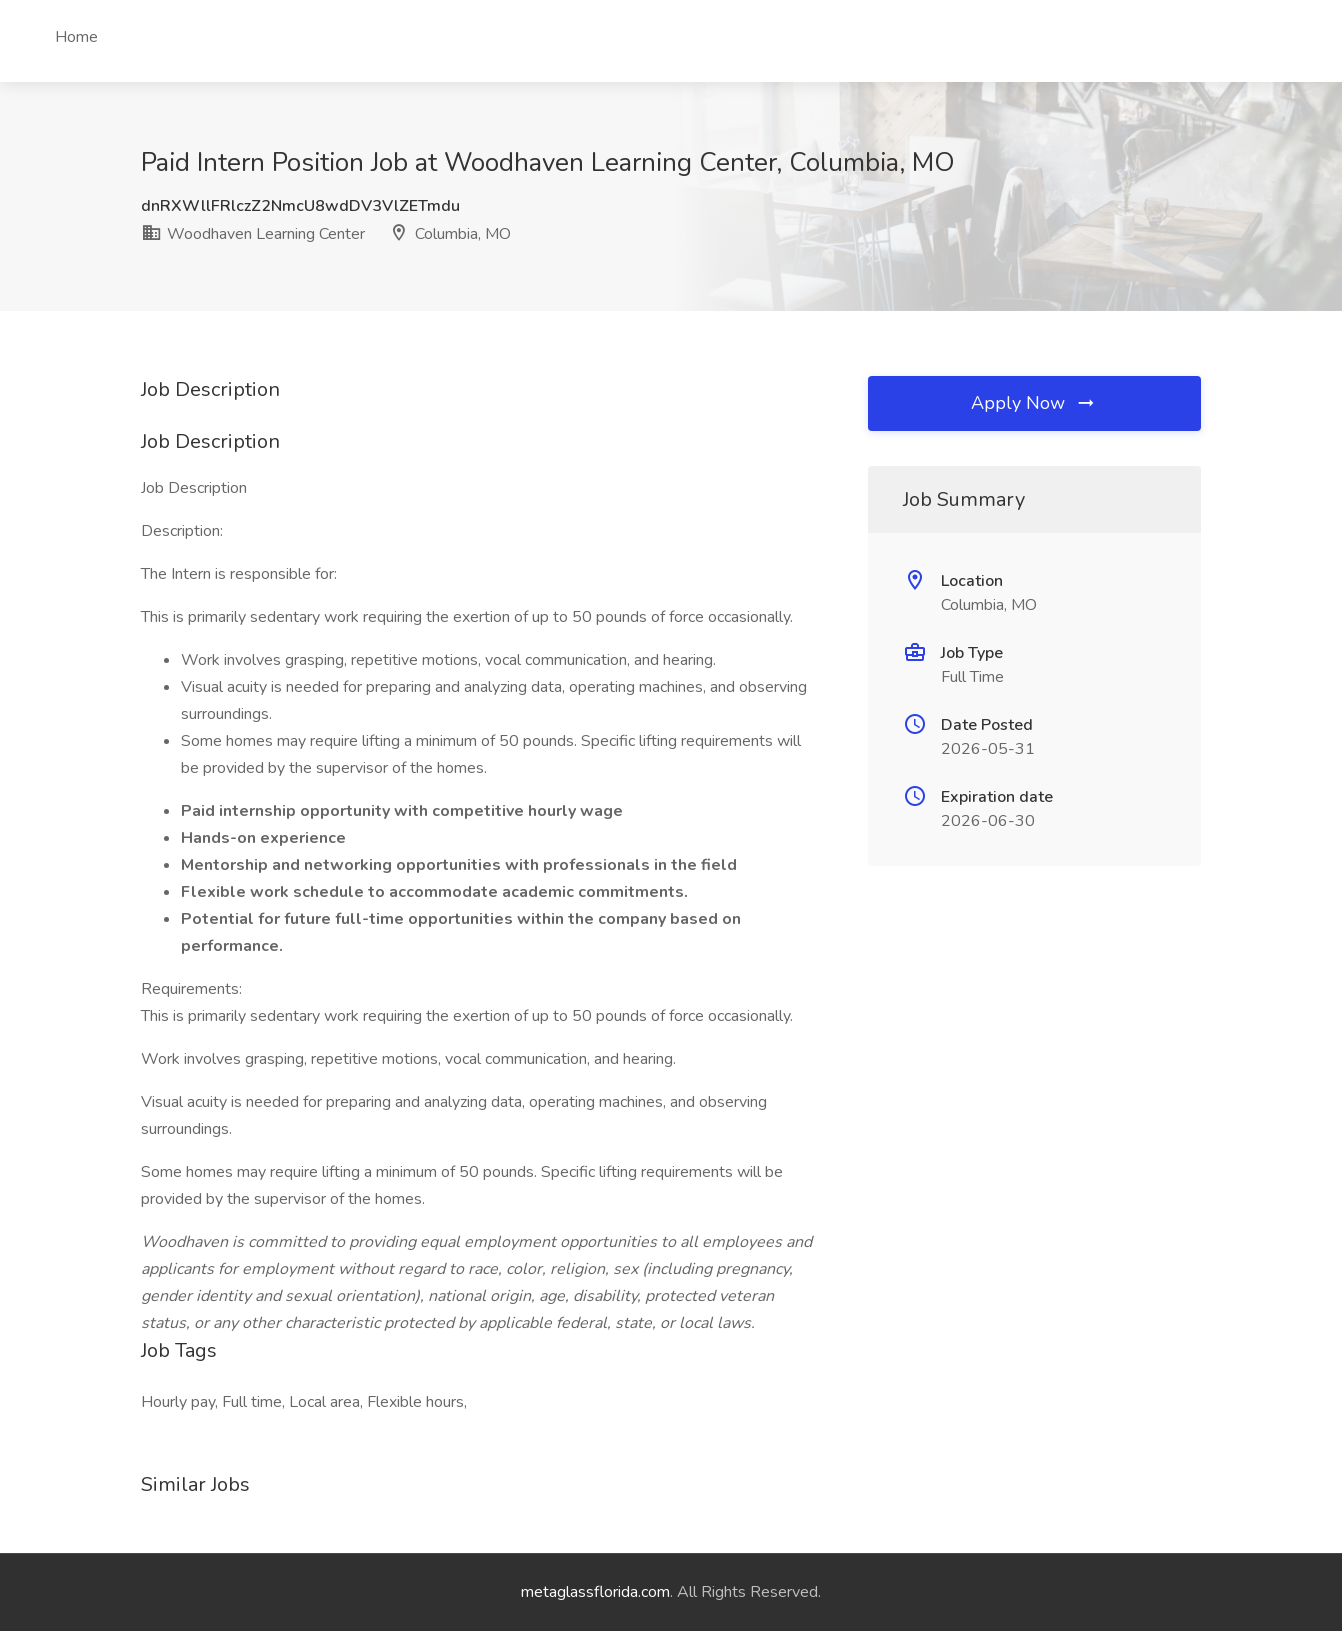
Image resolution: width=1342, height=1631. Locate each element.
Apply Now (1034, 403)
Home (76, 37)
